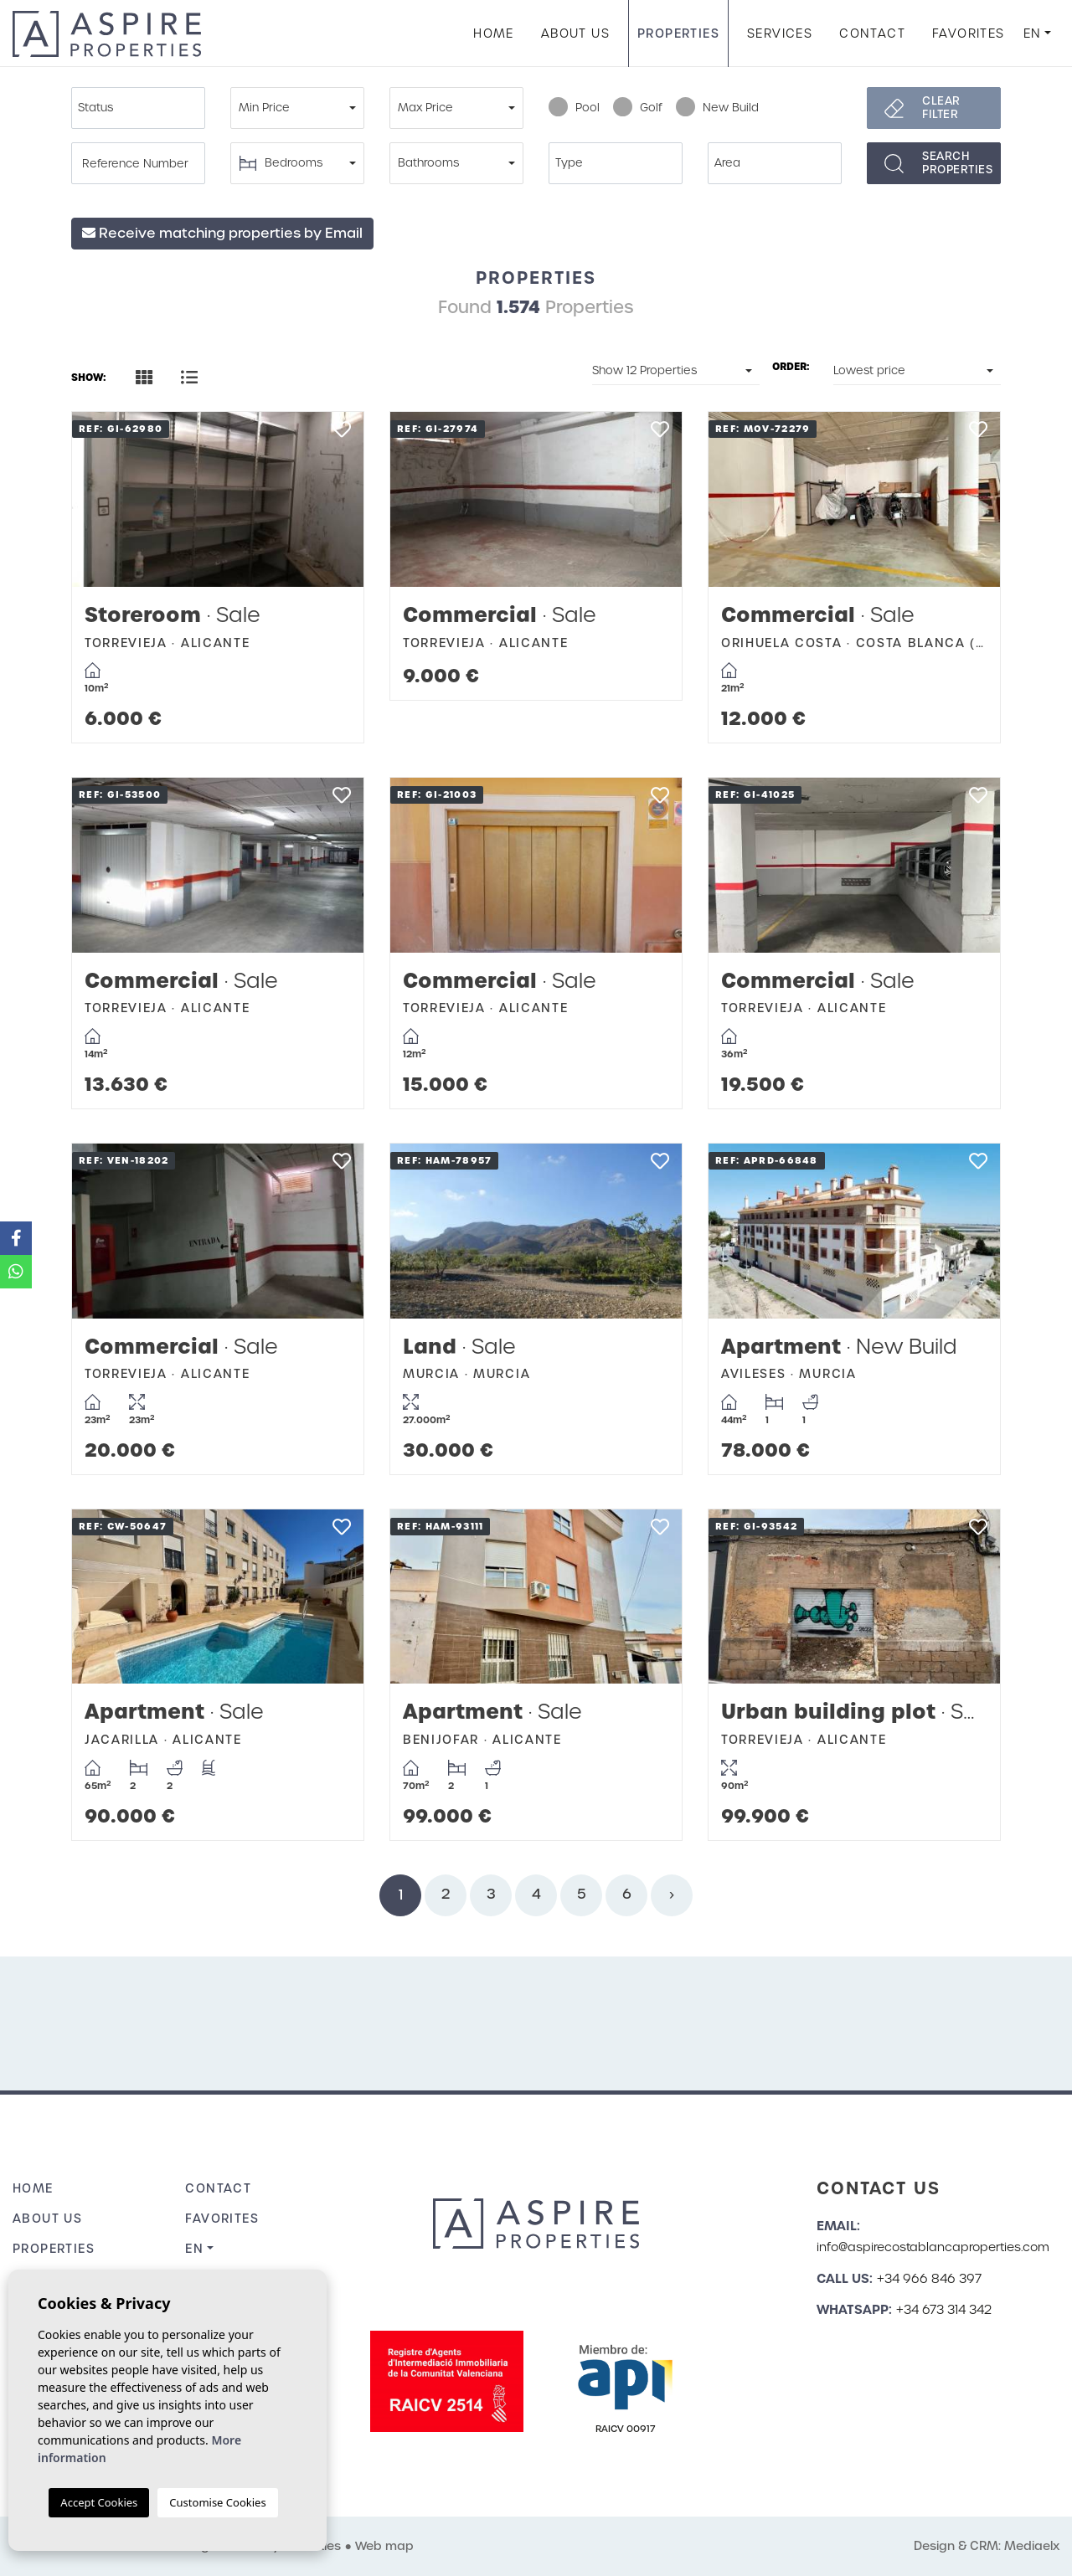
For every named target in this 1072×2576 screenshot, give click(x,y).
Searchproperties (957, 163)
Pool (574, 108)
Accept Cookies (98, 2502)
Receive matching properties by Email (222, 233)
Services (779, 33)
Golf (637, 108)
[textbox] (142, 108)
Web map (384, 2545)
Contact (872, 33)
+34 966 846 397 (929, 2278)
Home (493, 33)
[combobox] (138, 108)
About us (575, 33)
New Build (717, 108)
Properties (678, 33)
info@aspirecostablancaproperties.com (933, 2247)
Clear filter (941, 107)
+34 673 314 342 (944, 2309)
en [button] (1032, 33)
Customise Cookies (217, 2502)
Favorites (968, 33)
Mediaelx (1031, 2545)
